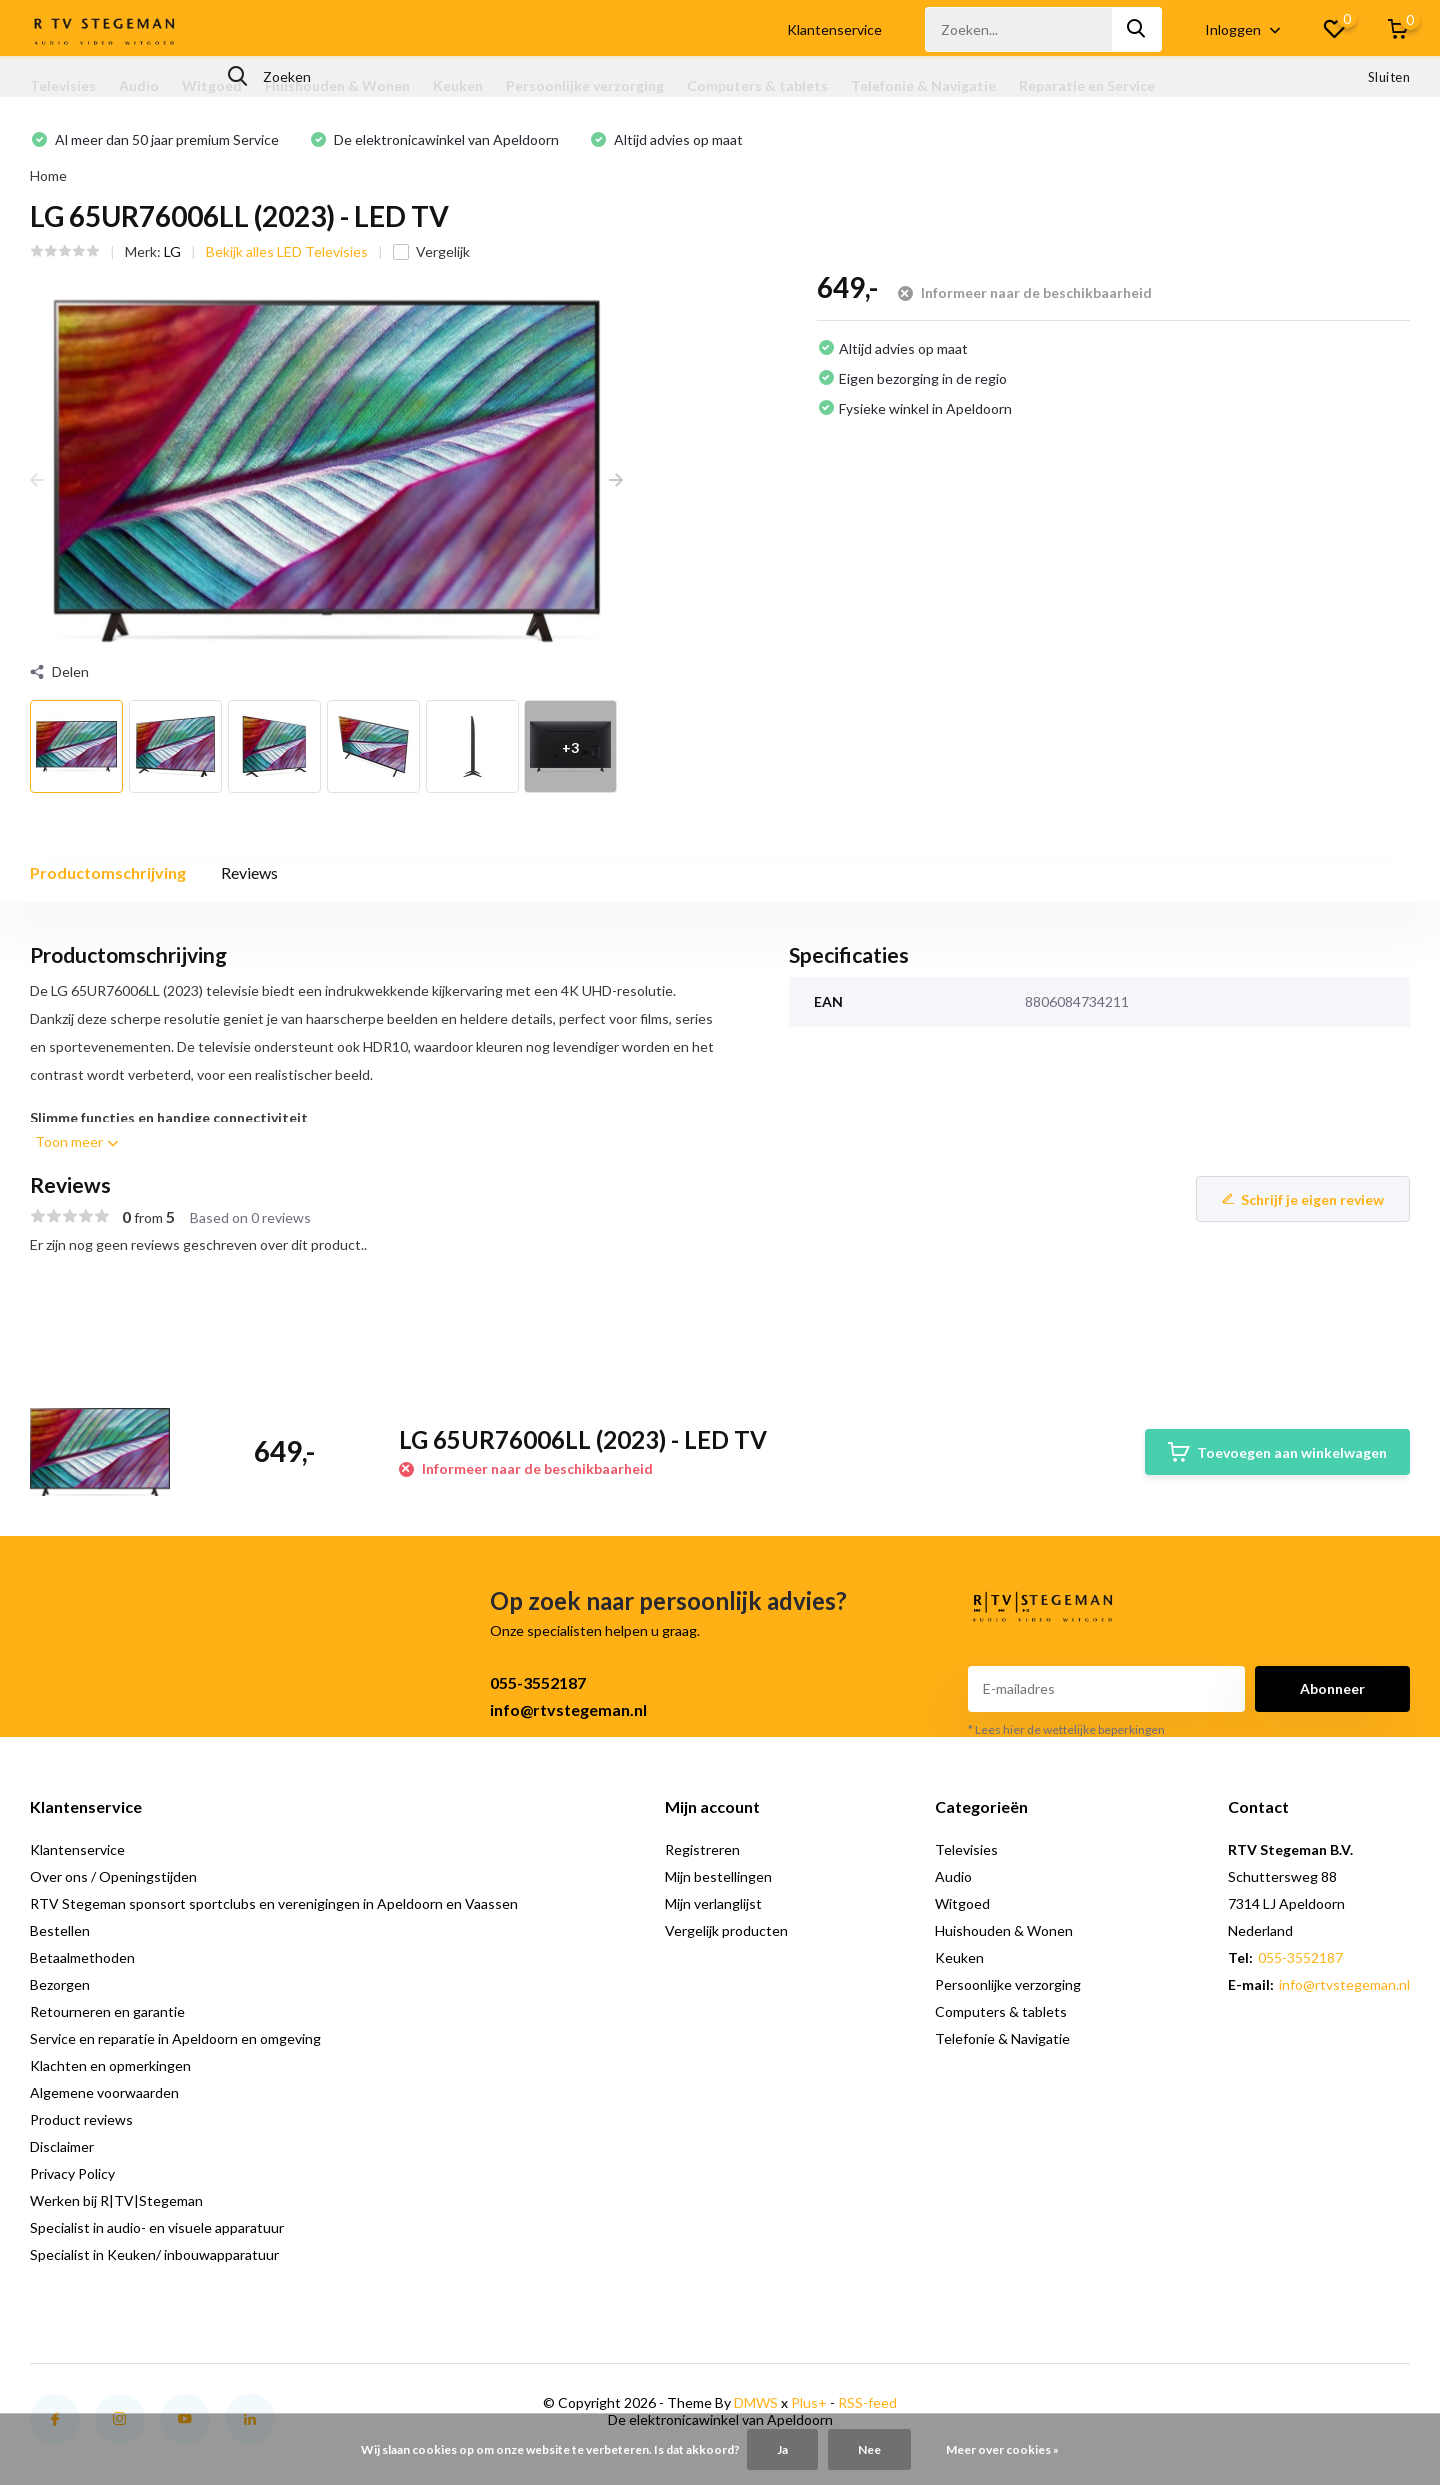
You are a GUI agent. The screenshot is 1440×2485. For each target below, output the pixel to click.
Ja (782, 2449)
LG (172, 251)
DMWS (756, 2402)
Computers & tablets (757, 85)
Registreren (702, 1849)
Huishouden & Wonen (337, 85)
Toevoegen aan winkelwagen (1277, 1452)
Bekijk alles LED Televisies (287, 251)
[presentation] (37, 479)
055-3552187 (538, 1682)
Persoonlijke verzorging (585, 85)
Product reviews (81, 2119)
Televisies (63, 85)
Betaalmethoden (82, 1957)
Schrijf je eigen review (1303, 1199)
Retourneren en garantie (107, 2011)
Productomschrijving (108, 872)
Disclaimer (62, 2146)
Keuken (458, 85)
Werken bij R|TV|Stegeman (116, 2200)
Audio (139, 85)
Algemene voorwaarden (104, 2092)
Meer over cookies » (1002, 2449)
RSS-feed (867, 2402)
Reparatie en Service (1087, 85)
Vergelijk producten (726, 1930)
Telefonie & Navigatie (923, 85)
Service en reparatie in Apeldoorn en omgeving (175, 2038)
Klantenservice (834, 29)
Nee (869, 2449)
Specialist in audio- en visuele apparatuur (157, 2227)
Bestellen (60, 1930)
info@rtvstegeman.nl (568, 1709)
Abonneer (1332, 1688)
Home (48, 175)
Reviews (249, 872)
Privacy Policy (72, 2173)
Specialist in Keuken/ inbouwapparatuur (154, 2254)
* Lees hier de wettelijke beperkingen (1066, 1729)
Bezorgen (60, 1984)
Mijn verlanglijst (713, 1903)
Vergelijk (431, 251)
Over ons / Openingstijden (113, 1876)
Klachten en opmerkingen (110, 2065)
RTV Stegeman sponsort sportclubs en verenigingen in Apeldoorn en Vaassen (274, 1903)
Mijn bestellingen (718, 1876)
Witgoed (212, 85)
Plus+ (809, 2402)
